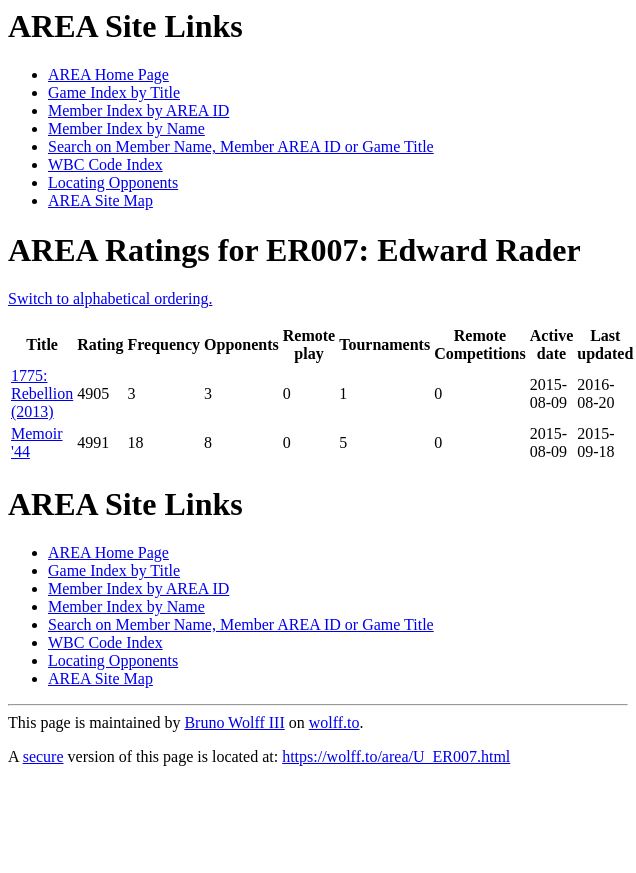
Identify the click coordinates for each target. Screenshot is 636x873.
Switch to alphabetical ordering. (110, 298)
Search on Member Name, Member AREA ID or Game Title (241, 146)
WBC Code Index (105, 164)
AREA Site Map (100, 200)
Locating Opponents (113, 182)
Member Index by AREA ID (138, 110)
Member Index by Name (126, 128)
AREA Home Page (108, 74)
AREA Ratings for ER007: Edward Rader (294, 250)
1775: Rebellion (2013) (42, 393)
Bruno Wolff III (234, 722)
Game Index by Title (114, 92)
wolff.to (334, 722)
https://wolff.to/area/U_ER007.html (396, 756)
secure (43, 756)
